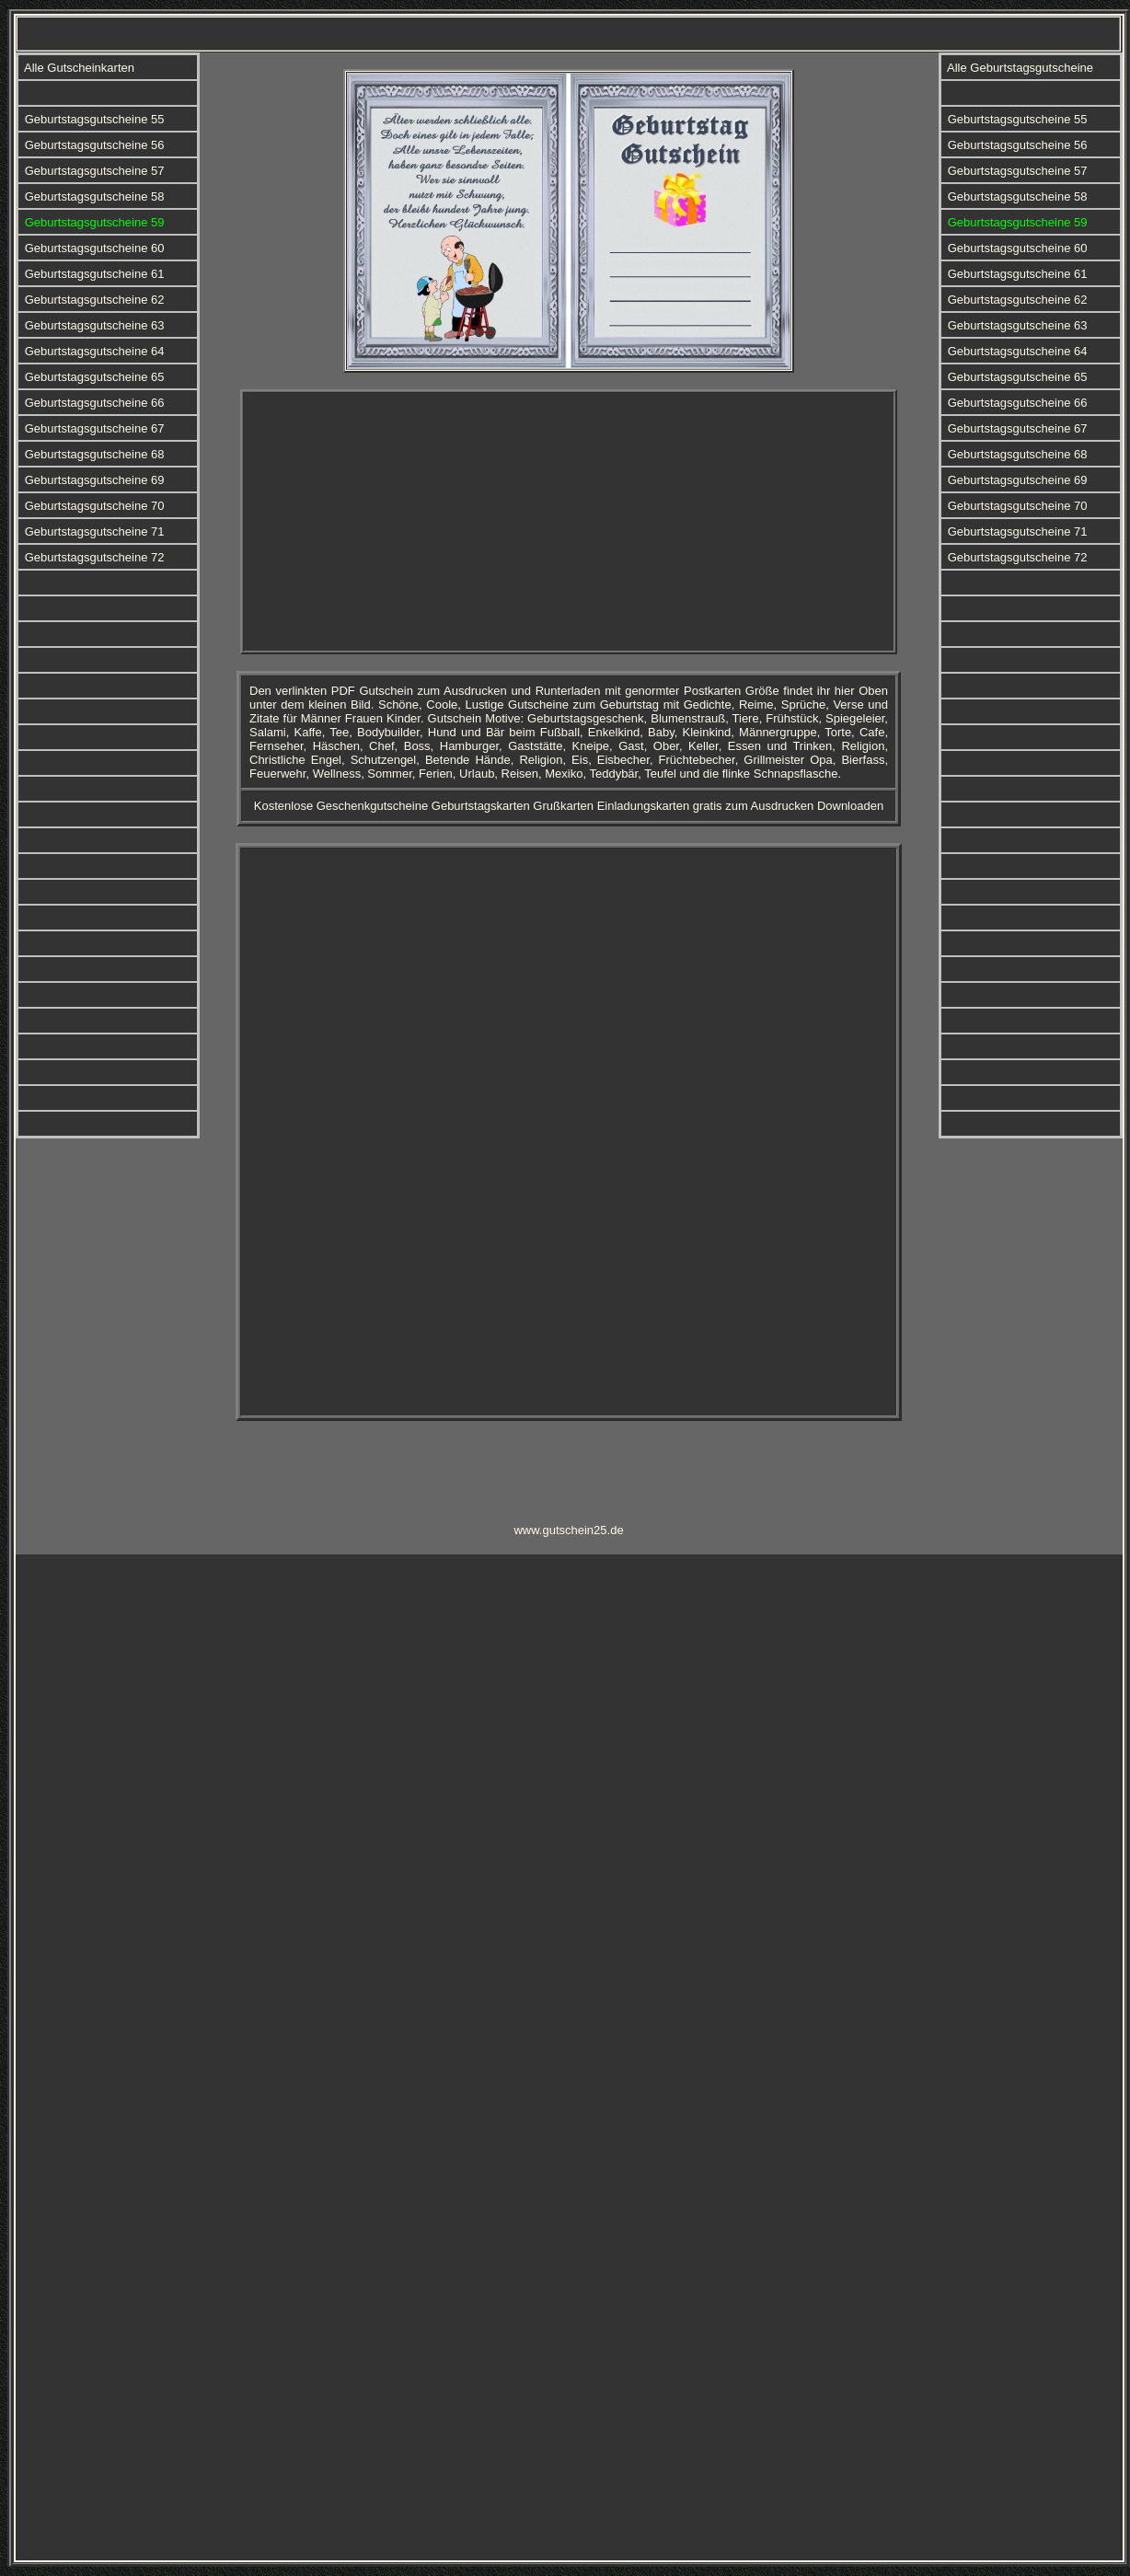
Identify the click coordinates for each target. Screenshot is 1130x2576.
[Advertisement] (569, 522)
